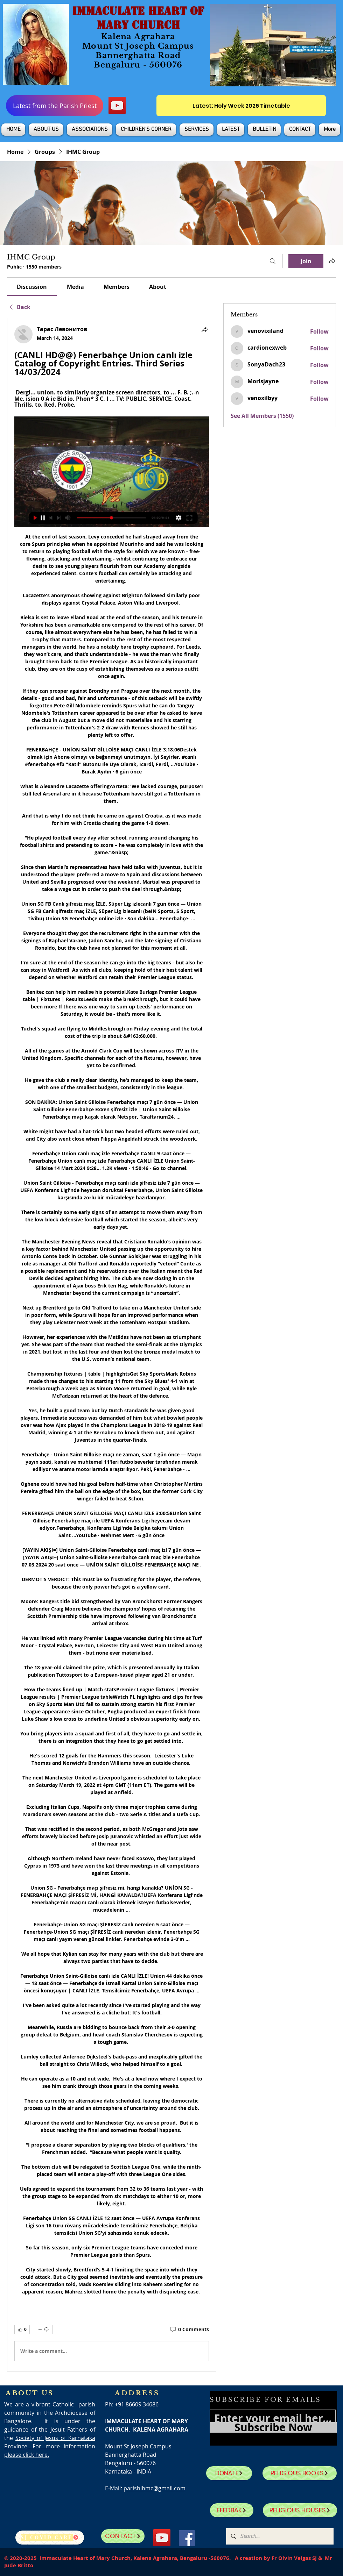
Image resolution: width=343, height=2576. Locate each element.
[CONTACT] (123, 2536)
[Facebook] (187, 2538)
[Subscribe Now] (273, 2427)
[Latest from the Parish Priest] (54, 105)
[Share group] (332, 261)
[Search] (272, 261)
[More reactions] (43, 2329)
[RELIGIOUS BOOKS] (299, 2473)
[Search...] (279, 2536)
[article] (111, 1344)
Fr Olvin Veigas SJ (294, 2558)
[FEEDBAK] (231, 2510)
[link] (32, 287)
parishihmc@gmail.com (155, 2488)
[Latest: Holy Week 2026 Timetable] (241, 105)
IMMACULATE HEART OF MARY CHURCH (138, 18)
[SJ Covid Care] (49, 2538)
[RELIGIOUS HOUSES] (300, 2510)
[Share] (205, 329)
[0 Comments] (189, 2329)
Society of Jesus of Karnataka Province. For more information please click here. (49, 2446)
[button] (46, 129)
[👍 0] (22, 2329)
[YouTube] (117, 105)
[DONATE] (229, 2473)
